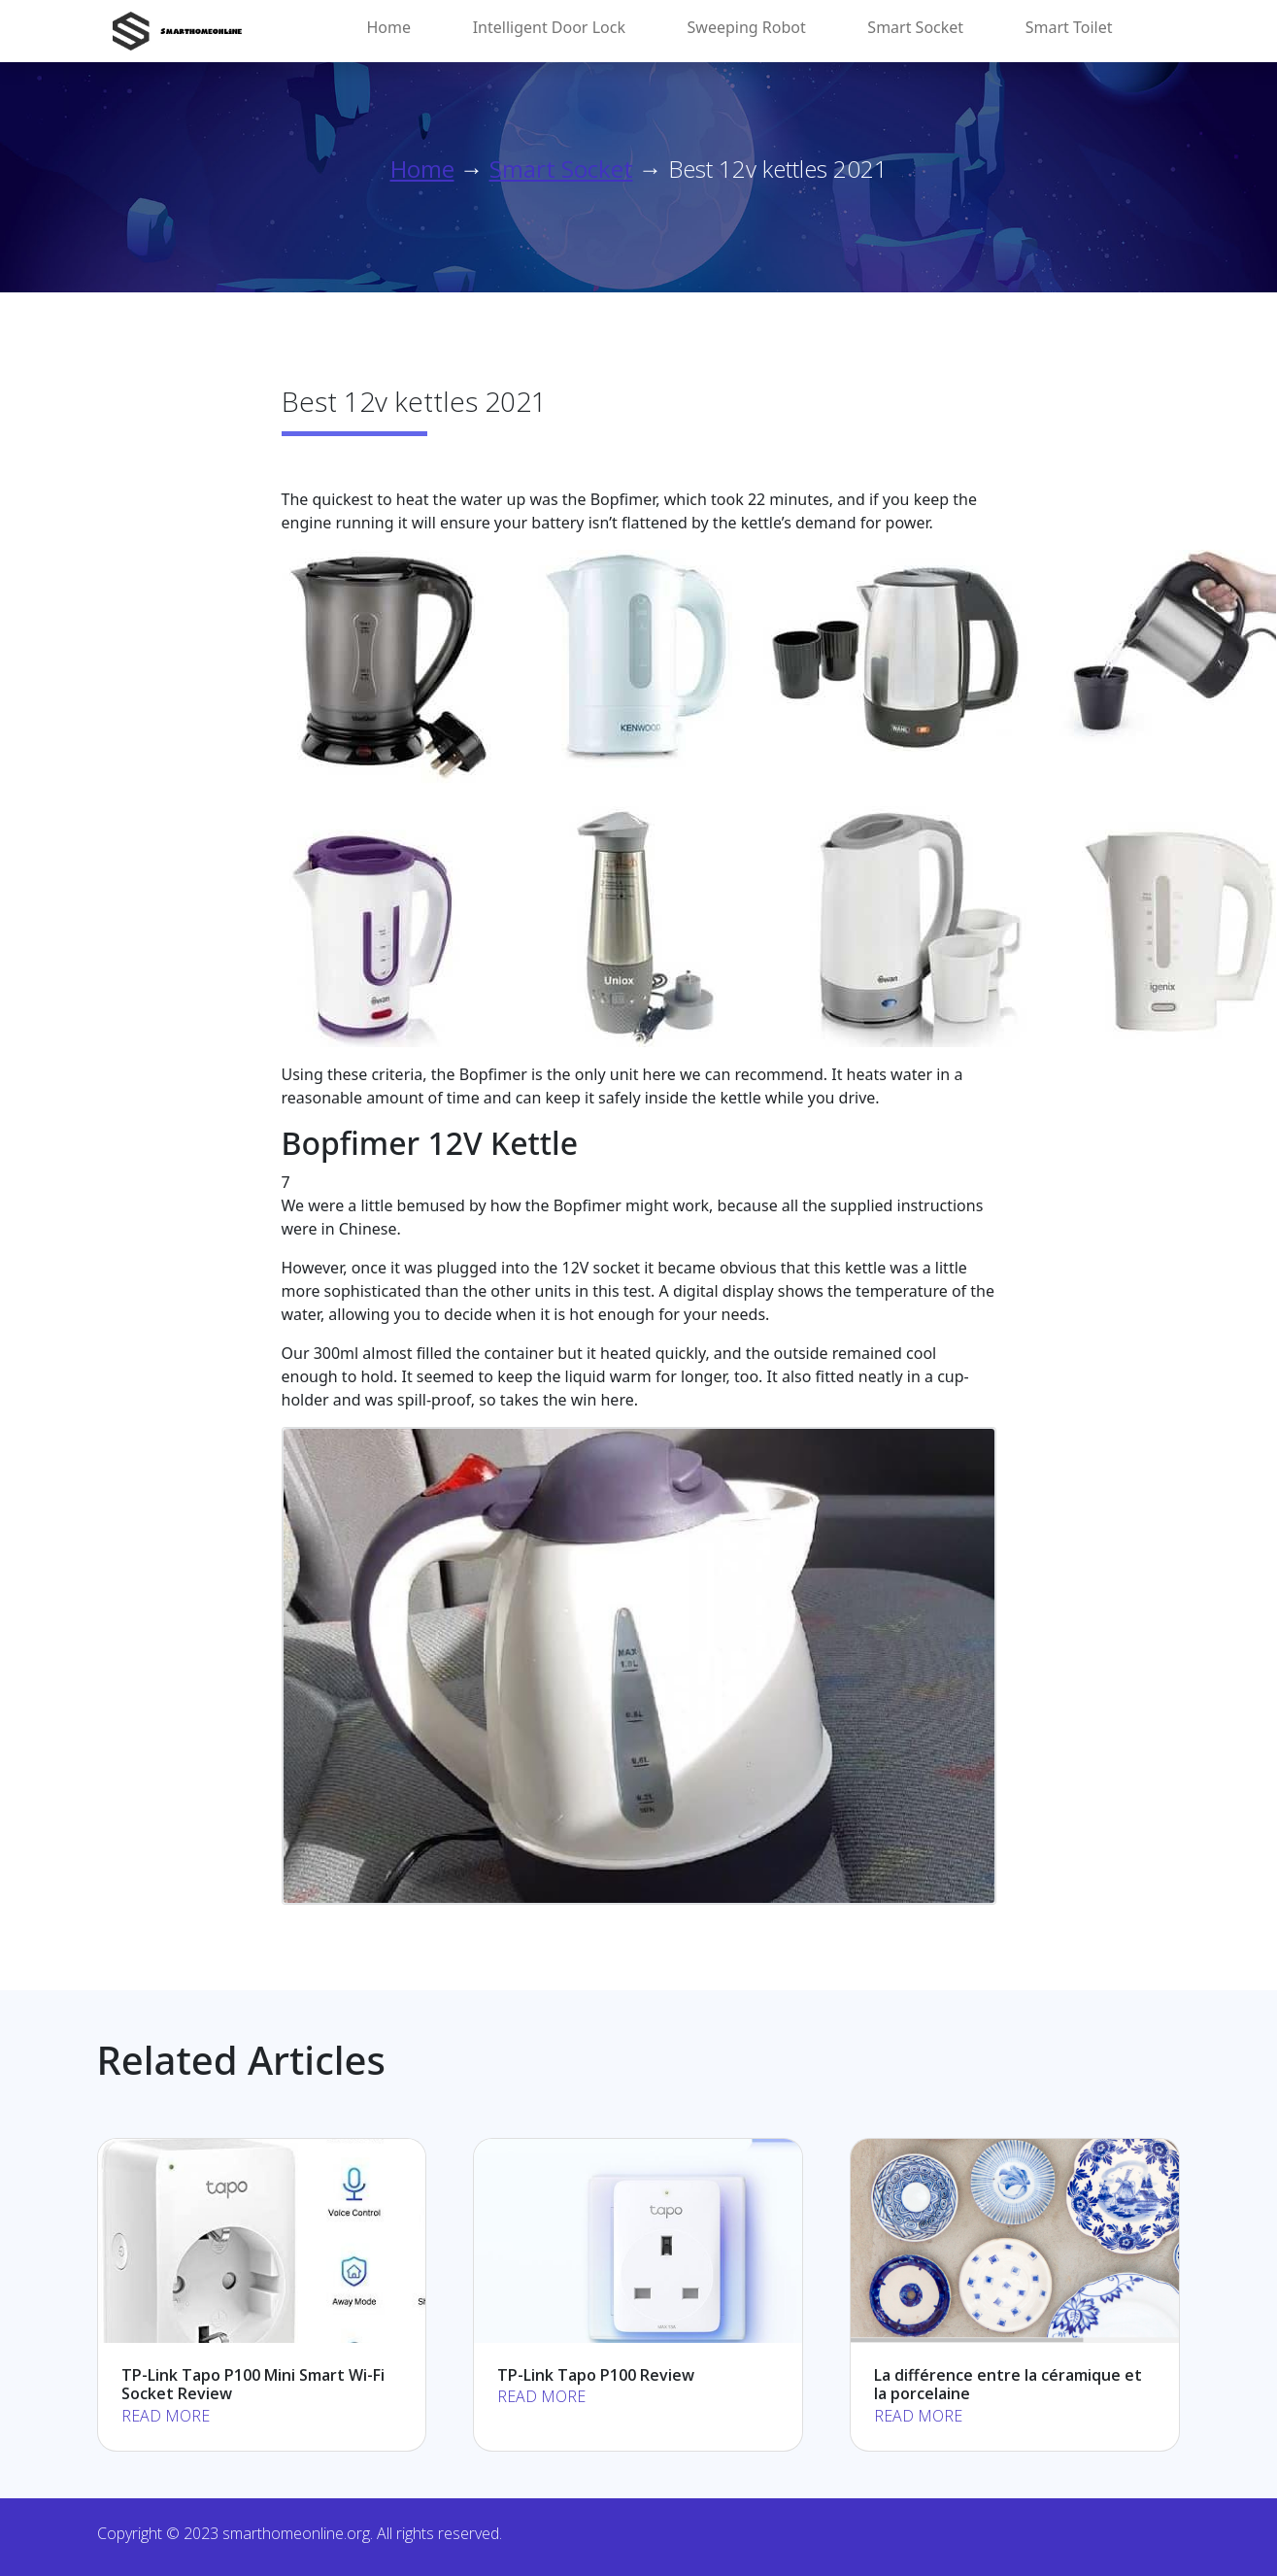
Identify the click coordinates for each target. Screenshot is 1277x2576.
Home (389, 27)
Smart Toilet (1069, 27)
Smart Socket (915, 27)
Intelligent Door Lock (549, 27)
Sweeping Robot (747, 27)
